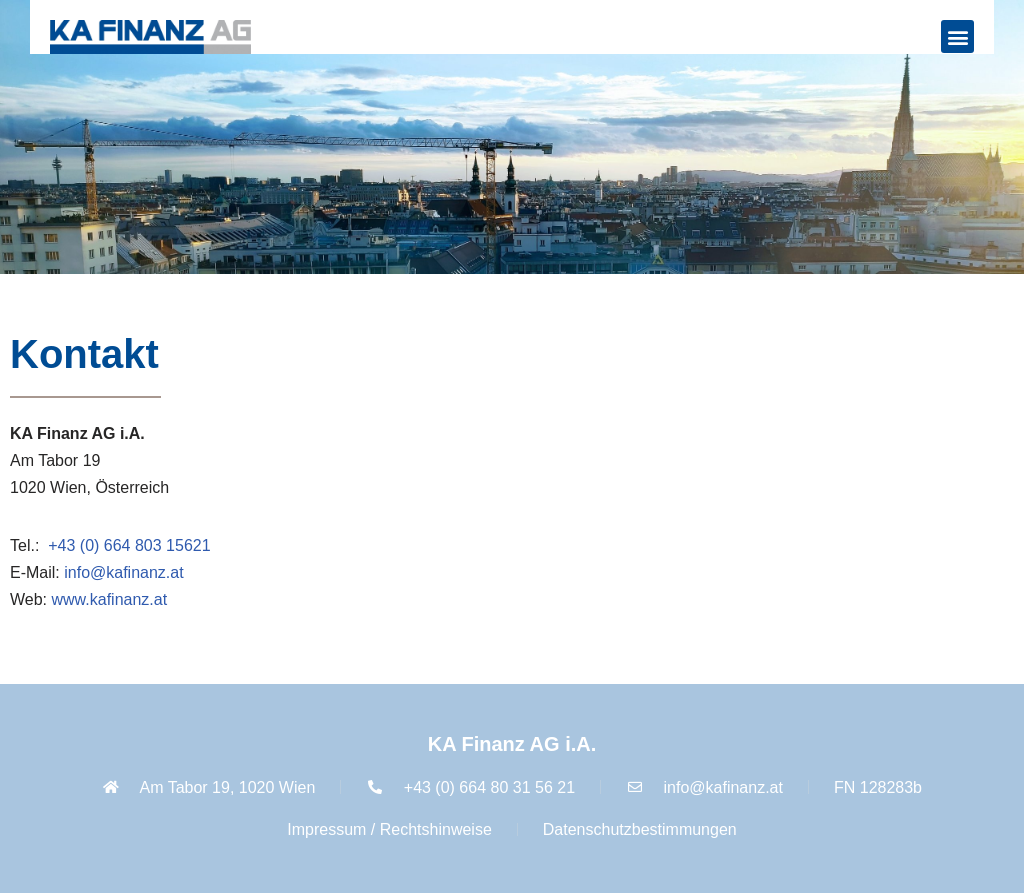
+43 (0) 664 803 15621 (129, 545)
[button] (957, 36)
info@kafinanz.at (123, 572)
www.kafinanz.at (110, 599)
